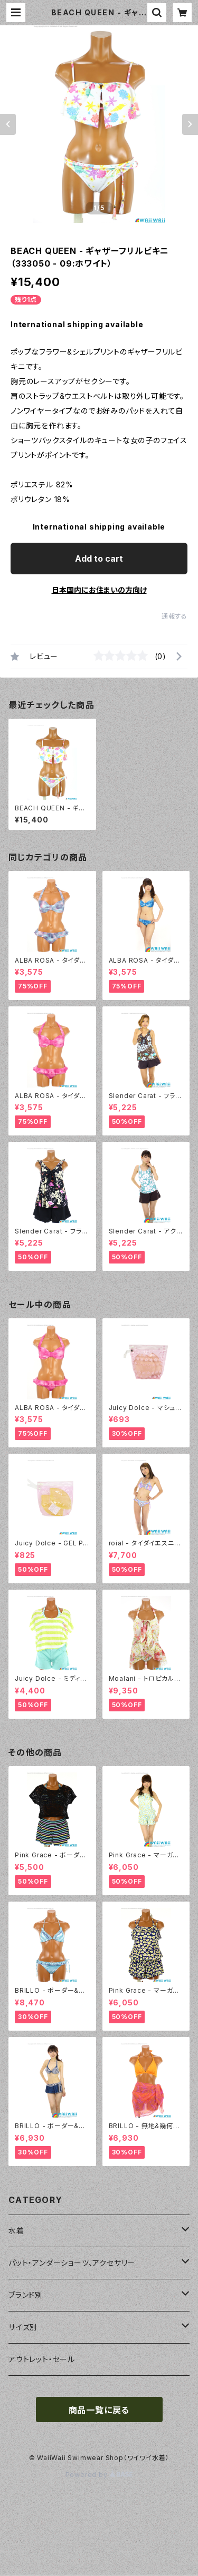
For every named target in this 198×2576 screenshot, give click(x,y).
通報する (174, 616)
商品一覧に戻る (99, 2410)
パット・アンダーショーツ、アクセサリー (71, 2262)
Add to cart (99, 558)
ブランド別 (25, 2294)
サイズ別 (22, 2327)
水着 (16, 2230)
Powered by (99, 2475)
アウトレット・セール (41, 2359)
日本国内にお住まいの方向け (99, 589)
